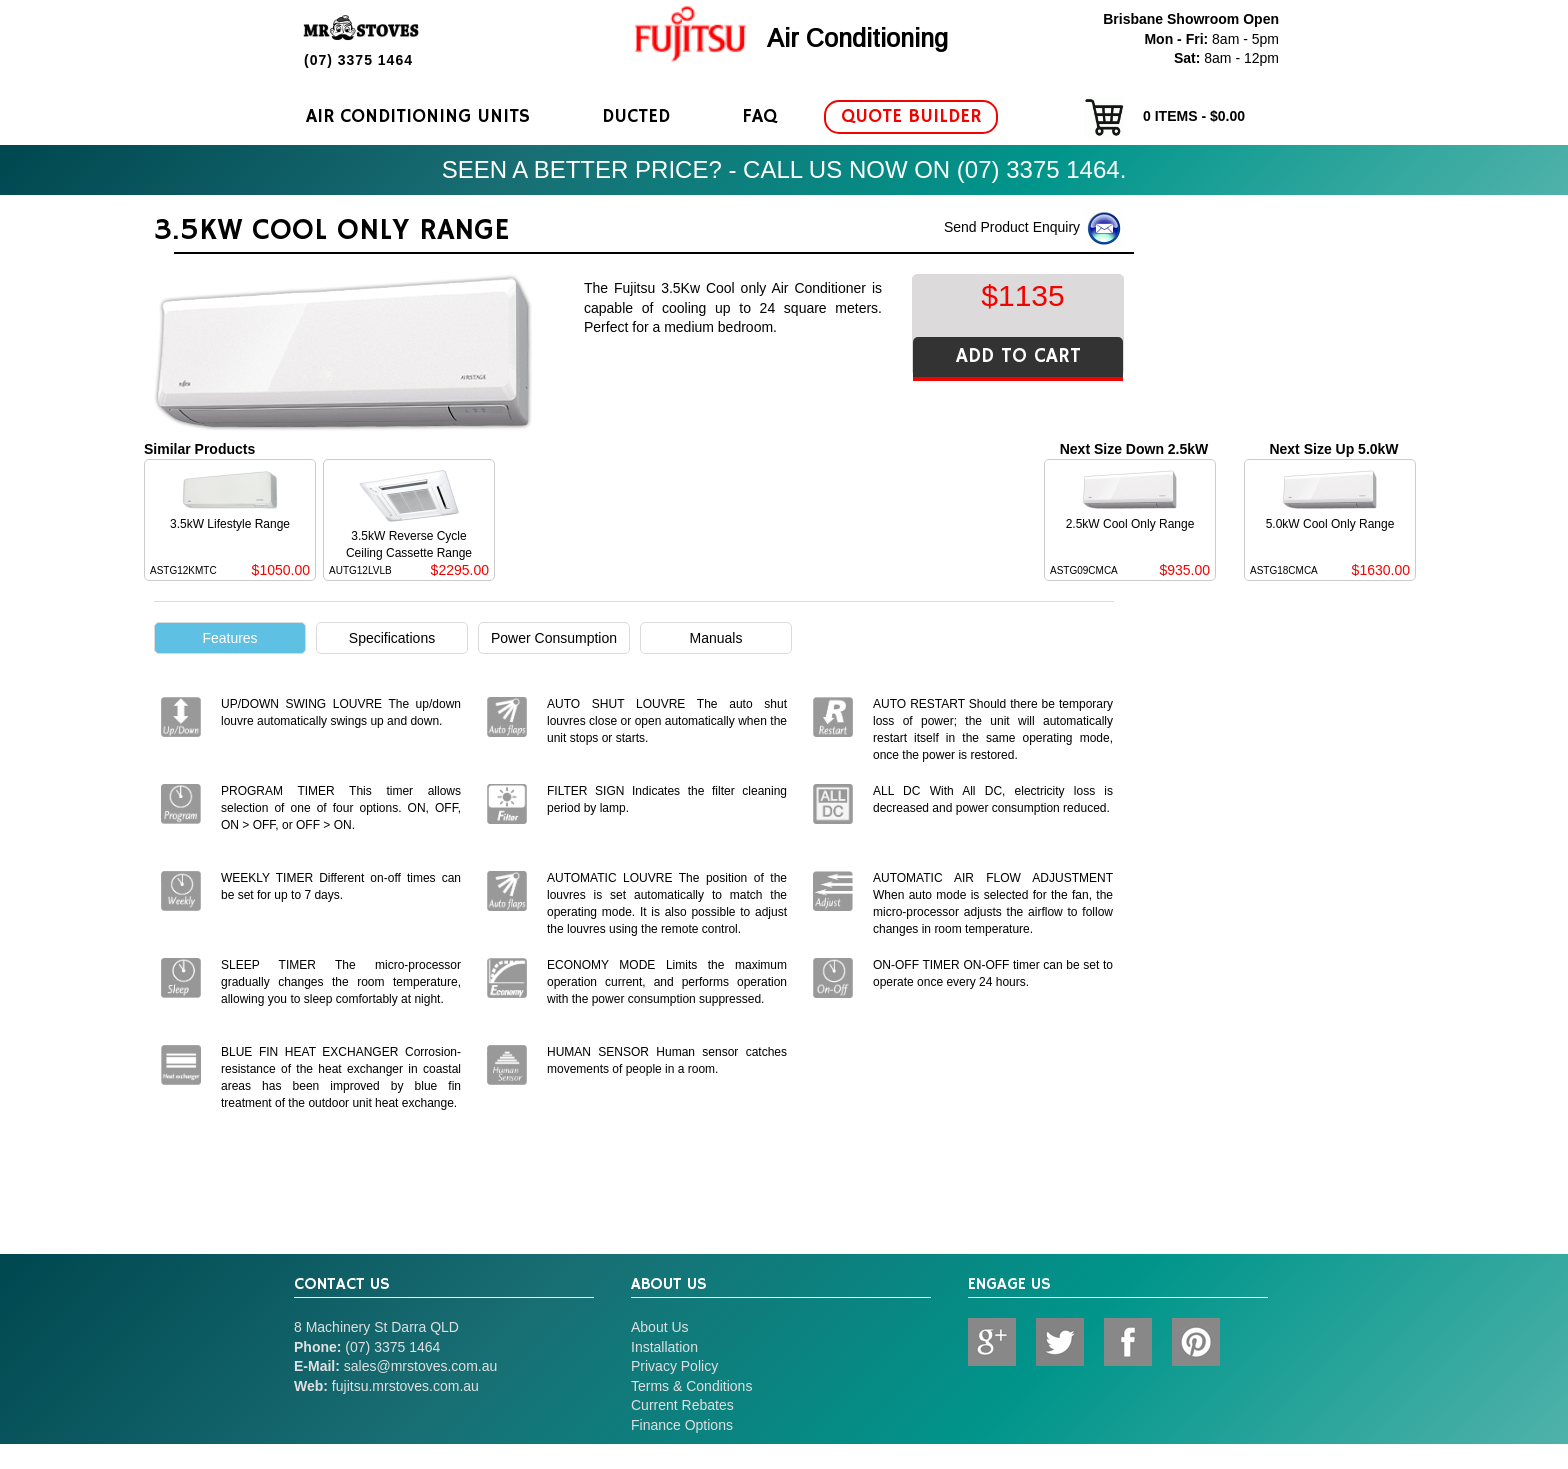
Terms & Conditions (691, 1386)
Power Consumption (554, 638)
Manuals (716, 638)
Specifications (392, 638)
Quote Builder (911, 117)
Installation (664, 1347)
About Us (660, 1327)
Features (229, 638)
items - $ (1164, 117)
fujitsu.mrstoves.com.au (405, 1386)
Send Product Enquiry (1034, 228)
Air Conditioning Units (418, 117)
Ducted (636, 117)
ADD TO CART (1018, 356)
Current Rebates (682, 1405)
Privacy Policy (674, 1366)
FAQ (759, 117)
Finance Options (682, 1425)
